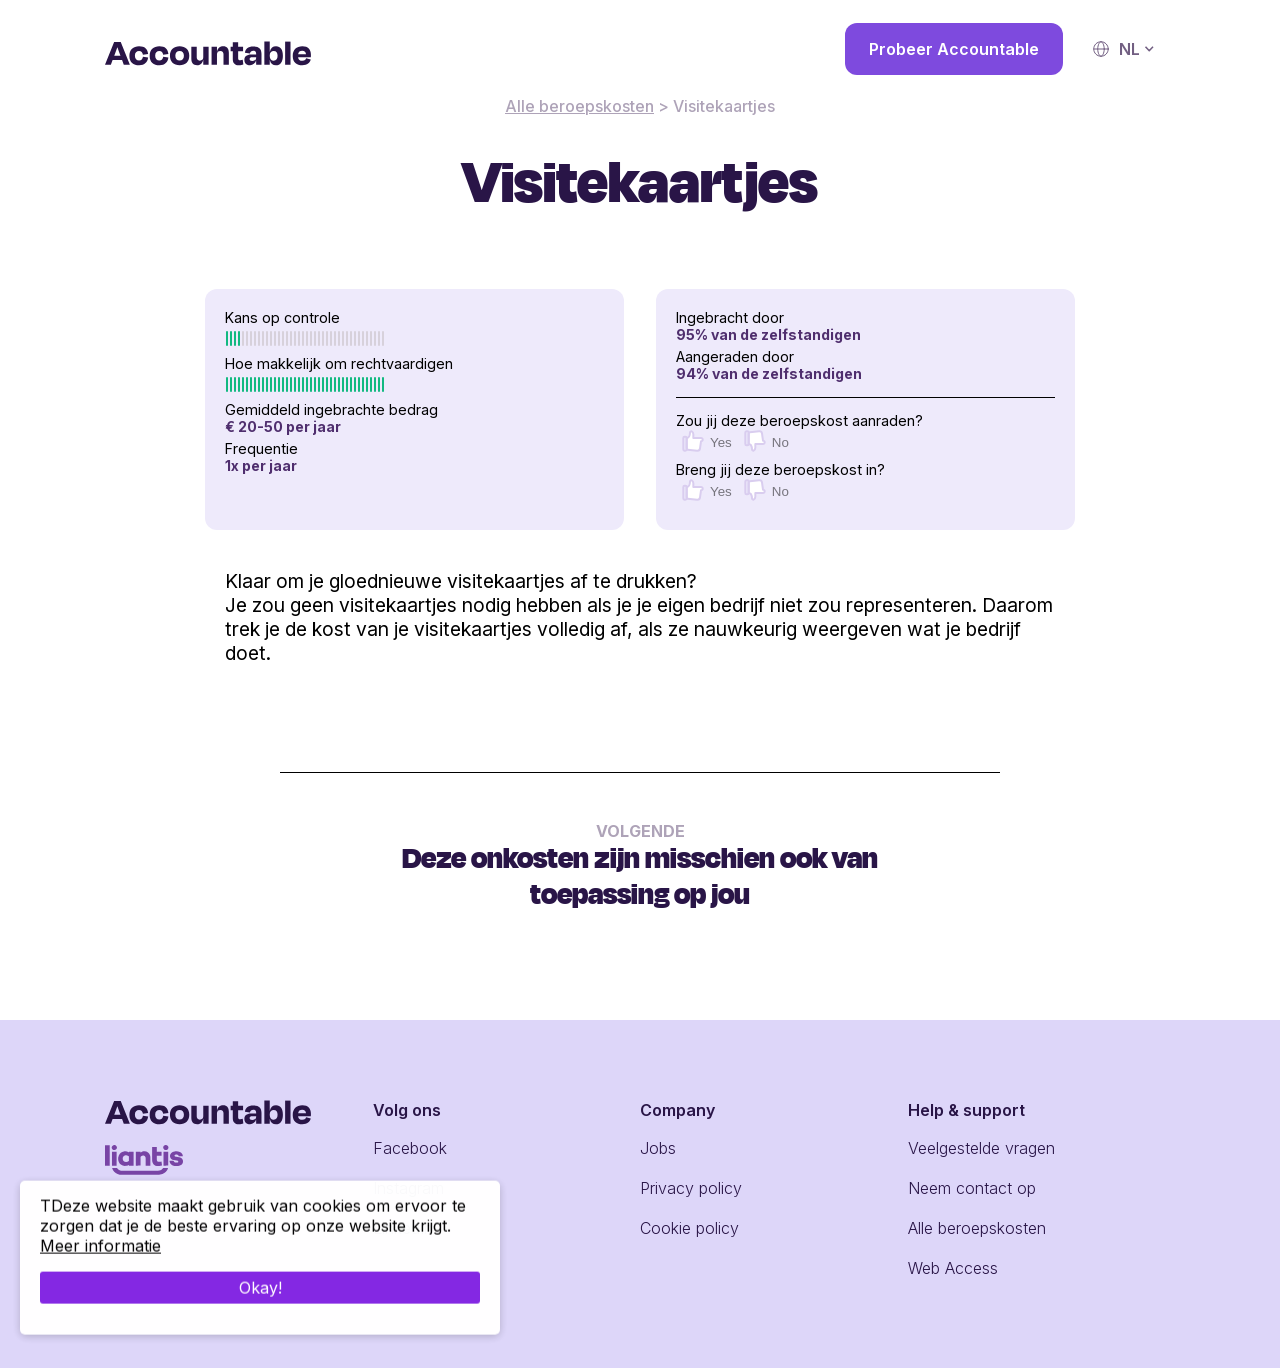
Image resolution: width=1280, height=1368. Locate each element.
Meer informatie (100, 1274)
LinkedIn (403, 1228)
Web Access (953, 1268)
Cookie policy (689, 1228)
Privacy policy (691, 1188)
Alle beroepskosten (579, 106)
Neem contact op (972, 1188)
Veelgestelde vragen (981, 1148)
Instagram (408, 1188)
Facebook (410, 1148)
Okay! (260, 1316)
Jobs (658, 1148)
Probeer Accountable (954, 49)
